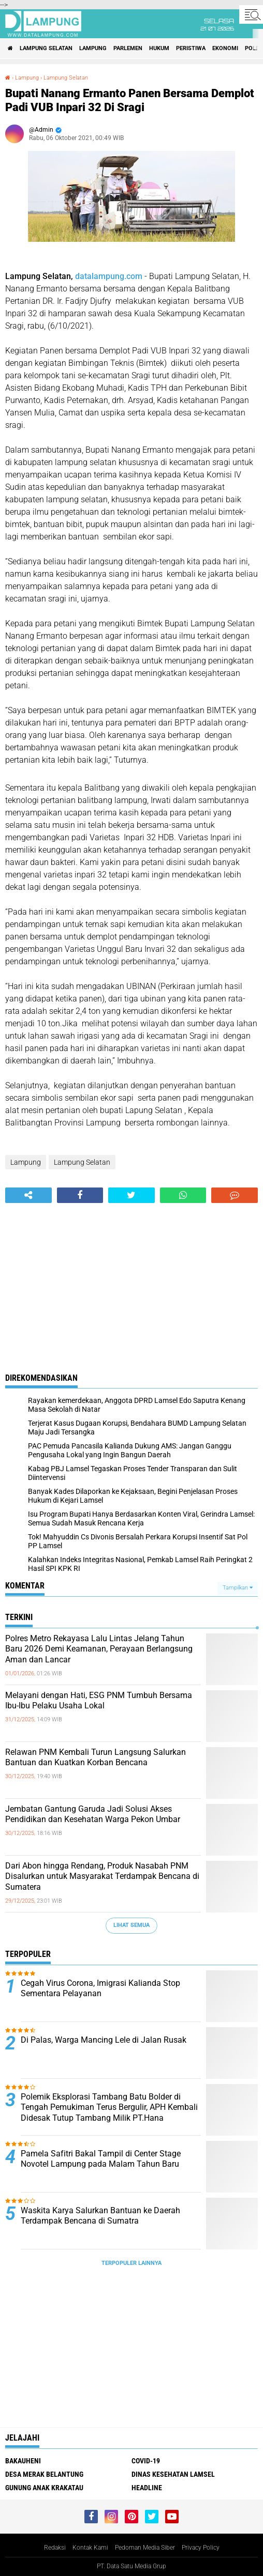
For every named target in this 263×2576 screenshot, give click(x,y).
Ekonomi (225, 48)
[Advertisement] (131, 1280)
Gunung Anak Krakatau (44, 2488)
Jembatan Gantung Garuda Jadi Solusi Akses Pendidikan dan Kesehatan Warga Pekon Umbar (92, 1814)
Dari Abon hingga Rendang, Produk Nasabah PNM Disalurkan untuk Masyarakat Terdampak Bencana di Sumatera (102, 1876)
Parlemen (127, 48)
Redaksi (55, 2547)
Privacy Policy (201, 2547)
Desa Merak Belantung (44, 2474)
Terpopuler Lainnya (131, 2263)
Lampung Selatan (46, 48)
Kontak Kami (90, 2547)
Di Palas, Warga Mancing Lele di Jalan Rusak (103, 2040)
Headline (147, 2488)
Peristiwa (191, 48)
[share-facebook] (80, 1195)
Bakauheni (23, 2461)
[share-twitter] (131, 1195)
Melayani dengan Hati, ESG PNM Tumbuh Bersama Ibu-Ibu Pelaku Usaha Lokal (98, 1700)
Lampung (93, 48)
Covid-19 (146, 2461)
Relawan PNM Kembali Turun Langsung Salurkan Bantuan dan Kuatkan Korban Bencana (95, 1757)
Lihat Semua (131, 1925)
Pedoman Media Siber (145, 2547)
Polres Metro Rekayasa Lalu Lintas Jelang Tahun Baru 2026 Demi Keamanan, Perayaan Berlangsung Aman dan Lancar (99, 1649)
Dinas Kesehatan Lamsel (173, 2474)
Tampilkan (238, 1587)
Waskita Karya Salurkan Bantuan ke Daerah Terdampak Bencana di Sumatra (100, 2215)
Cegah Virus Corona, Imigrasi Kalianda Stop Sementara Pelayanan (100, 1988)
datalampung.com (108, 276)
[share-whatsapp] (183, 1195)
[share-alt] (28, 1195)
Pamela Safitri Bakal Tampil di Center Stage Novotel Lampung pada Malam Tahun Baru (101, 2159)
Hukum (159, 48)
